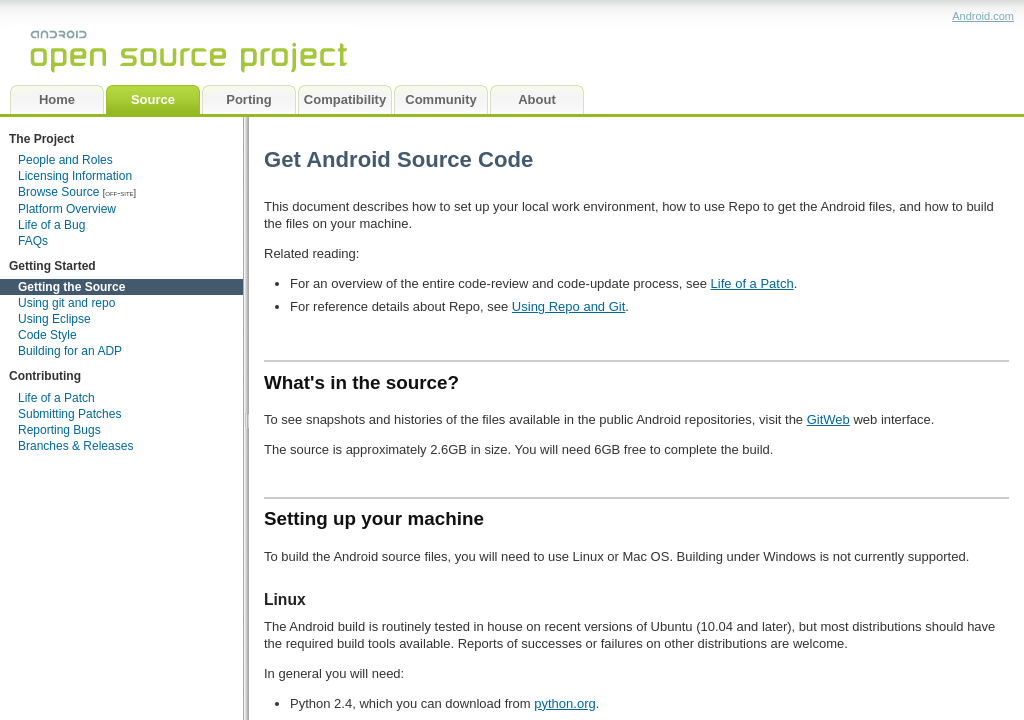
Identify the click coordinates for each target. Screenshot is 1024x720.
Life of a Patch (56, 398)
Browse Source (58, 192)
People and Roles (65, 160)
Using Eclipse (54, 319)
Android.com (983, 16)
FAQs (33, 241)
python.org (564, 703)
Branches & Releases (75, 446)
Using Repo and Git (568, 306)
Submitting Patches (69, 414)
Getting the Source (71, 287)
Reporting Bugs (59, 430)
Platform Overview (67, 209)
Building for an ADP (70, 351)
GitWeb (828, 419)
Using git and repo (66, 303)
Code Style (47, 335)
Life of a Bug (51, 225)
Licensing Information (75, 176)
